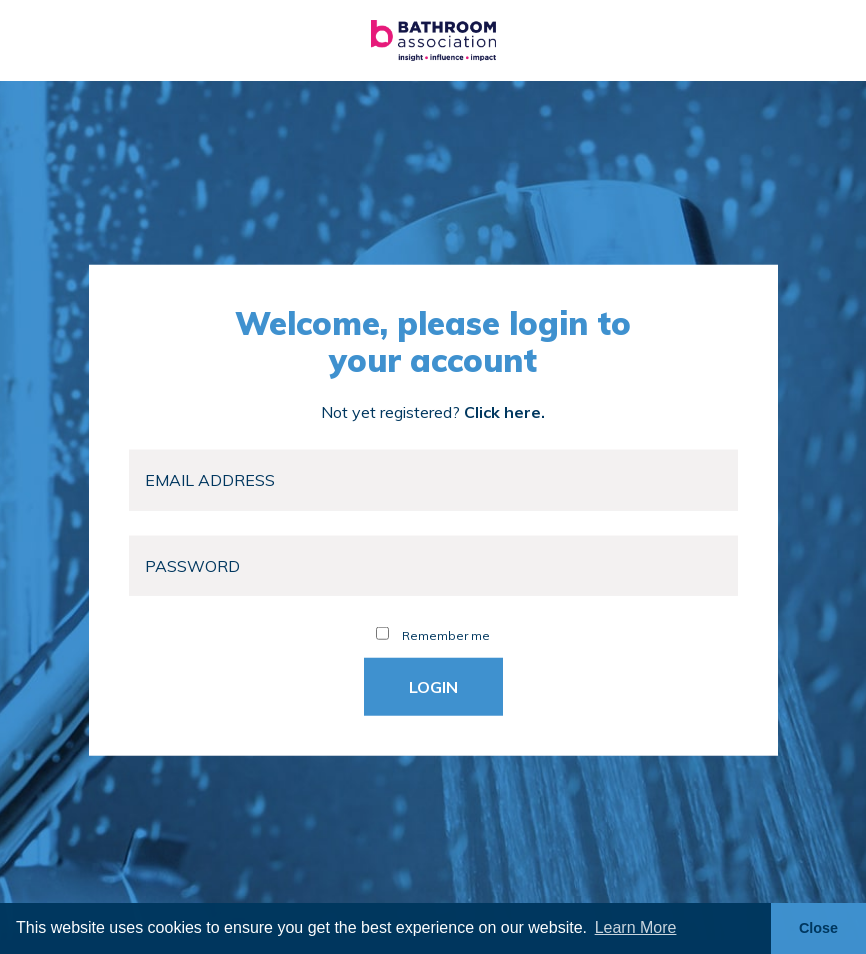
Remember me (433, 635)
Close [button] (818, 928)
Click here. (504, 412)
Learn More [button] (636, 927)
